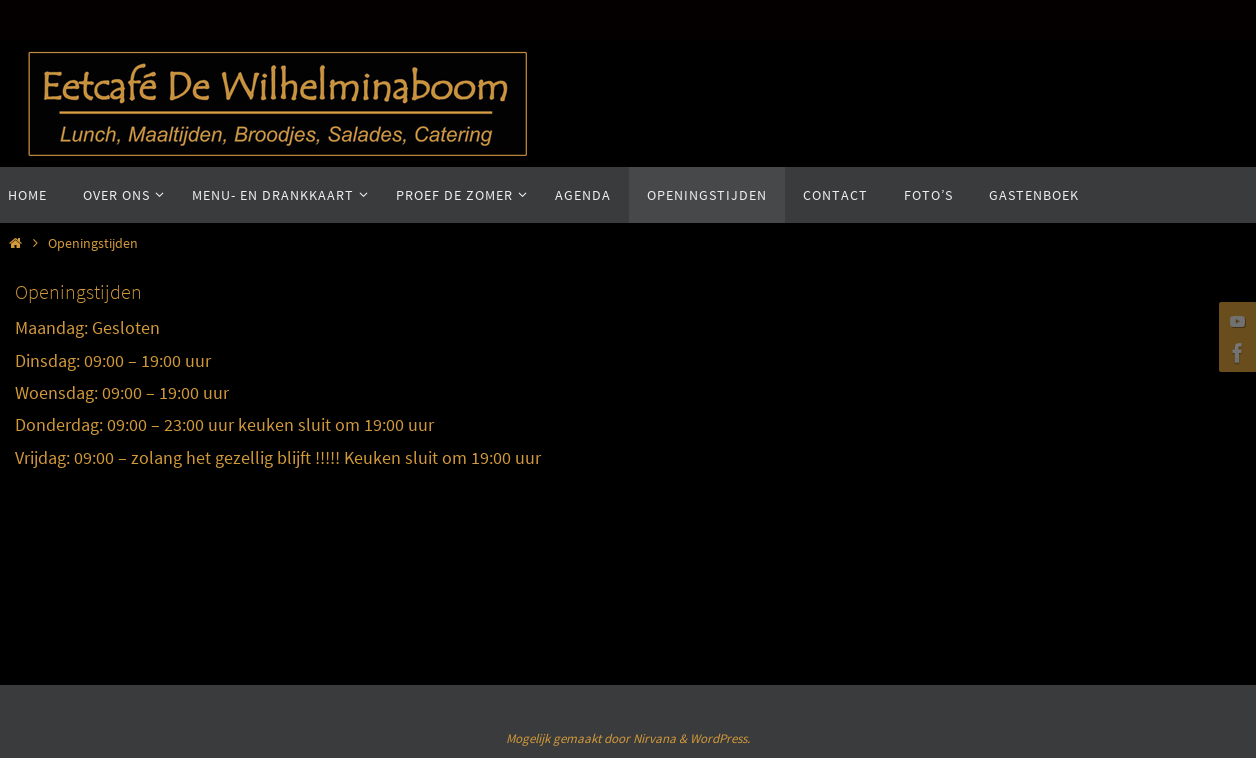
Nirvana (654, 738)
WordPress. (720, 738)
